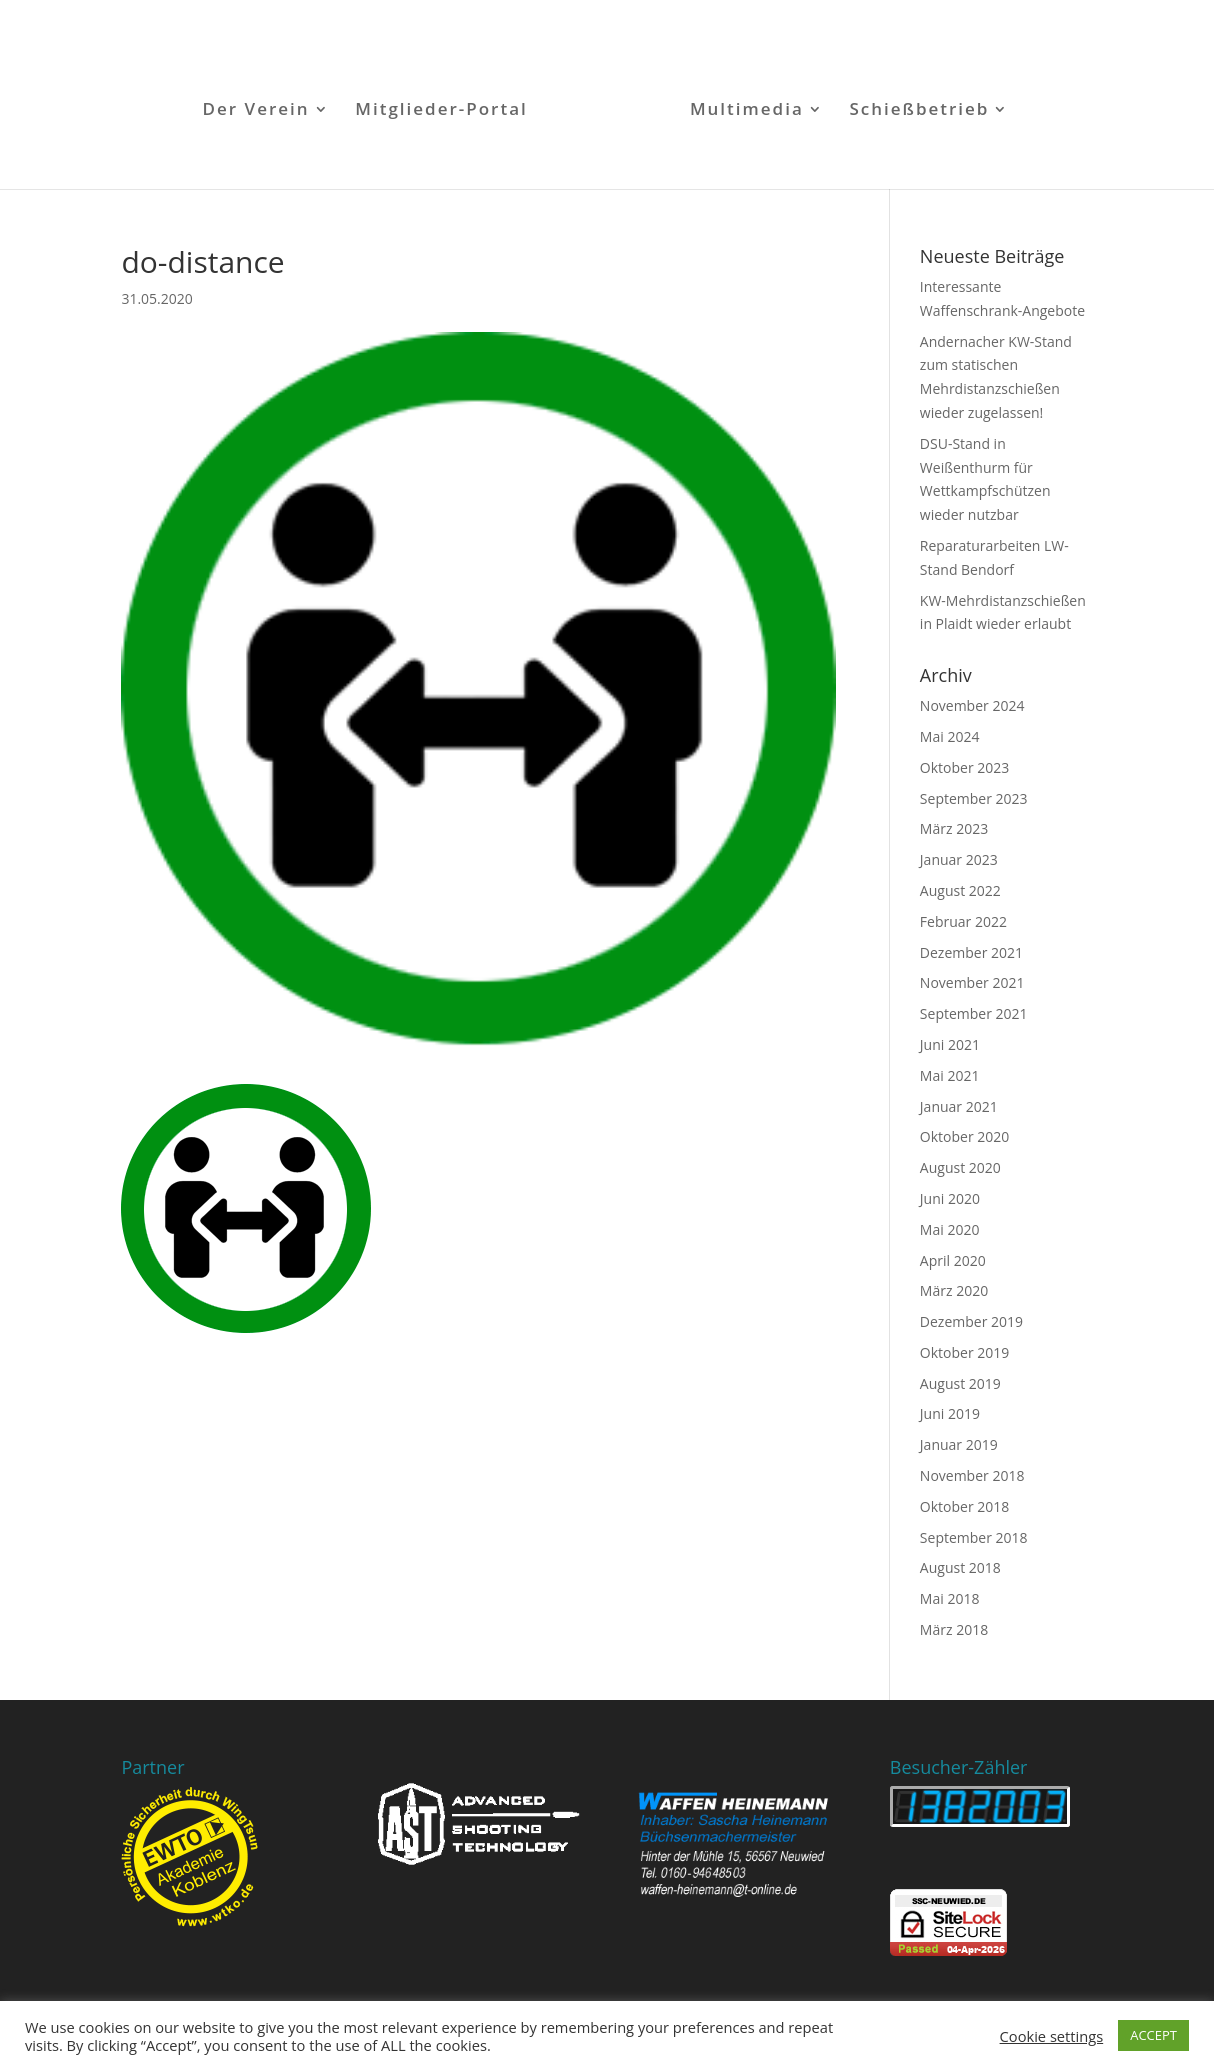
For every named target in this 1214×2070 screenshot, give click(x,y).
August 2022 (960, 890)
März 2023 (954, 828)
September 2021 (974, 1013)
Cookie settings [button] (1052, 2036)
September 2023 (974, 798)
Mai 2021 (950, 1075)
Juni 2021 (950, 1044)
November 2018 (972, 1475)
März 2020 (954, 1290)
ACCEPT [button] (1153, 2035)
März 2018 (954, 1629)
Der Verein (256, 111)
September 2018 (974, 1537)
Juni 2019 (950, 1413)
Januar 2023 (959, 859)
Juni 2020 (950, 1198)
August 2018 (960, 1567)
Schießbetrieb (919, 111)
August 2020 (960, 1167)
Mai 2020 (950, 1229)
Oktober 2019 (964, 1352)
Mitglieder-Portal (441, 111)
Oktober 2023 (964, 767)
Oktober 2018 (964, 1506)
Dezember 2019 (971, 1321)
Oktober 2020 (964, 1136)
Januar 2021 (959, 1106)
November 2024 (972, 705)
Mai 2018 (950, 1598)
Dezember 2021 (971, 952)
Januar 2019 (959, 1444)
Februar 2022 (963, 921)
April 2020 (953, 1260)
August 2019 (960, 1383)
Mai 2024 (950, 736)
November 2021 (972, 982)
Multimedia (747, 111)
